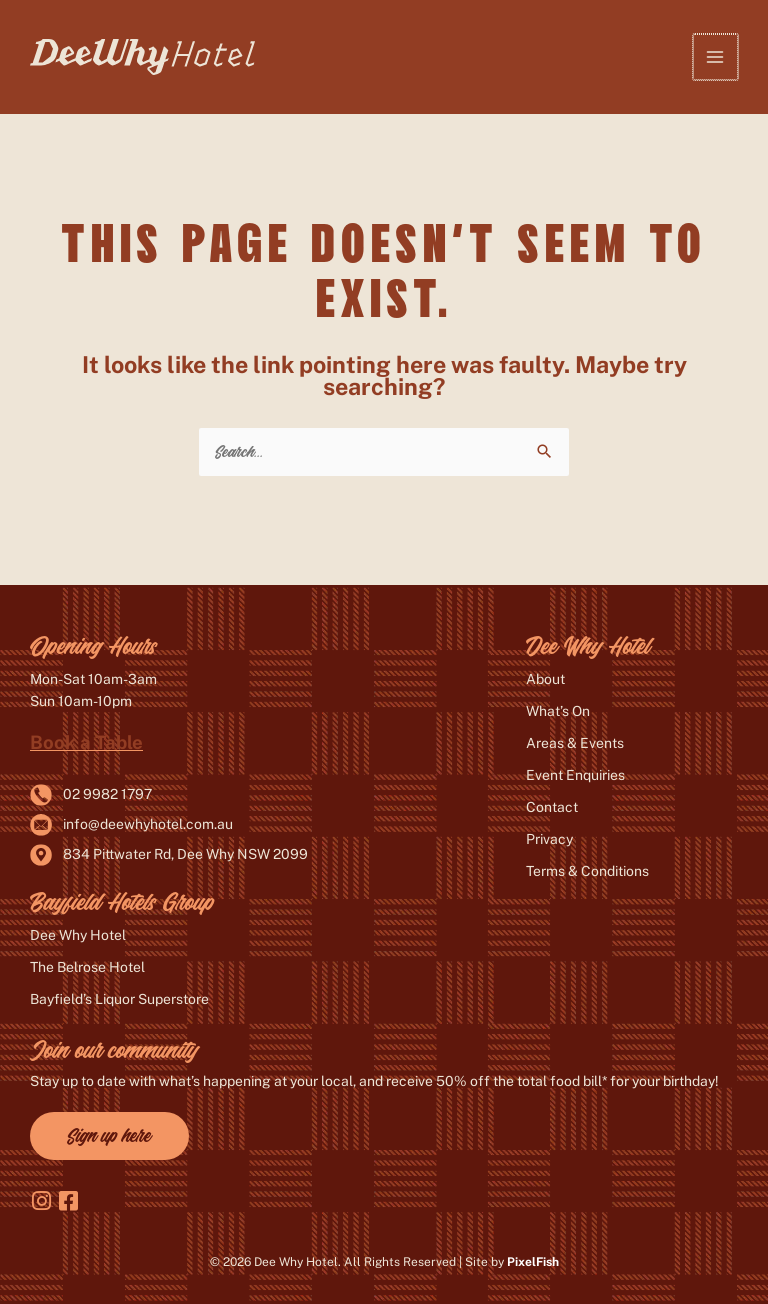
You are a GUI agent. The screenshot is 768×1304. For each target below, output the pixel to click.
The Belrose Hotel (87, 967)
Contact (552, 807)
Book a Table (86, 742)
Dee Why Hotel (78, 935)
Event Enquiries (575, 775)
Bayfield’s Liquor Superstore (119, 999)
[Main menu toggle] (716, 56)
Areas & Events (575, 743)
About (545, 679)
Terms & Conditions (587, 871)
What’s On (558, 711)
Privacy (549, 839)
